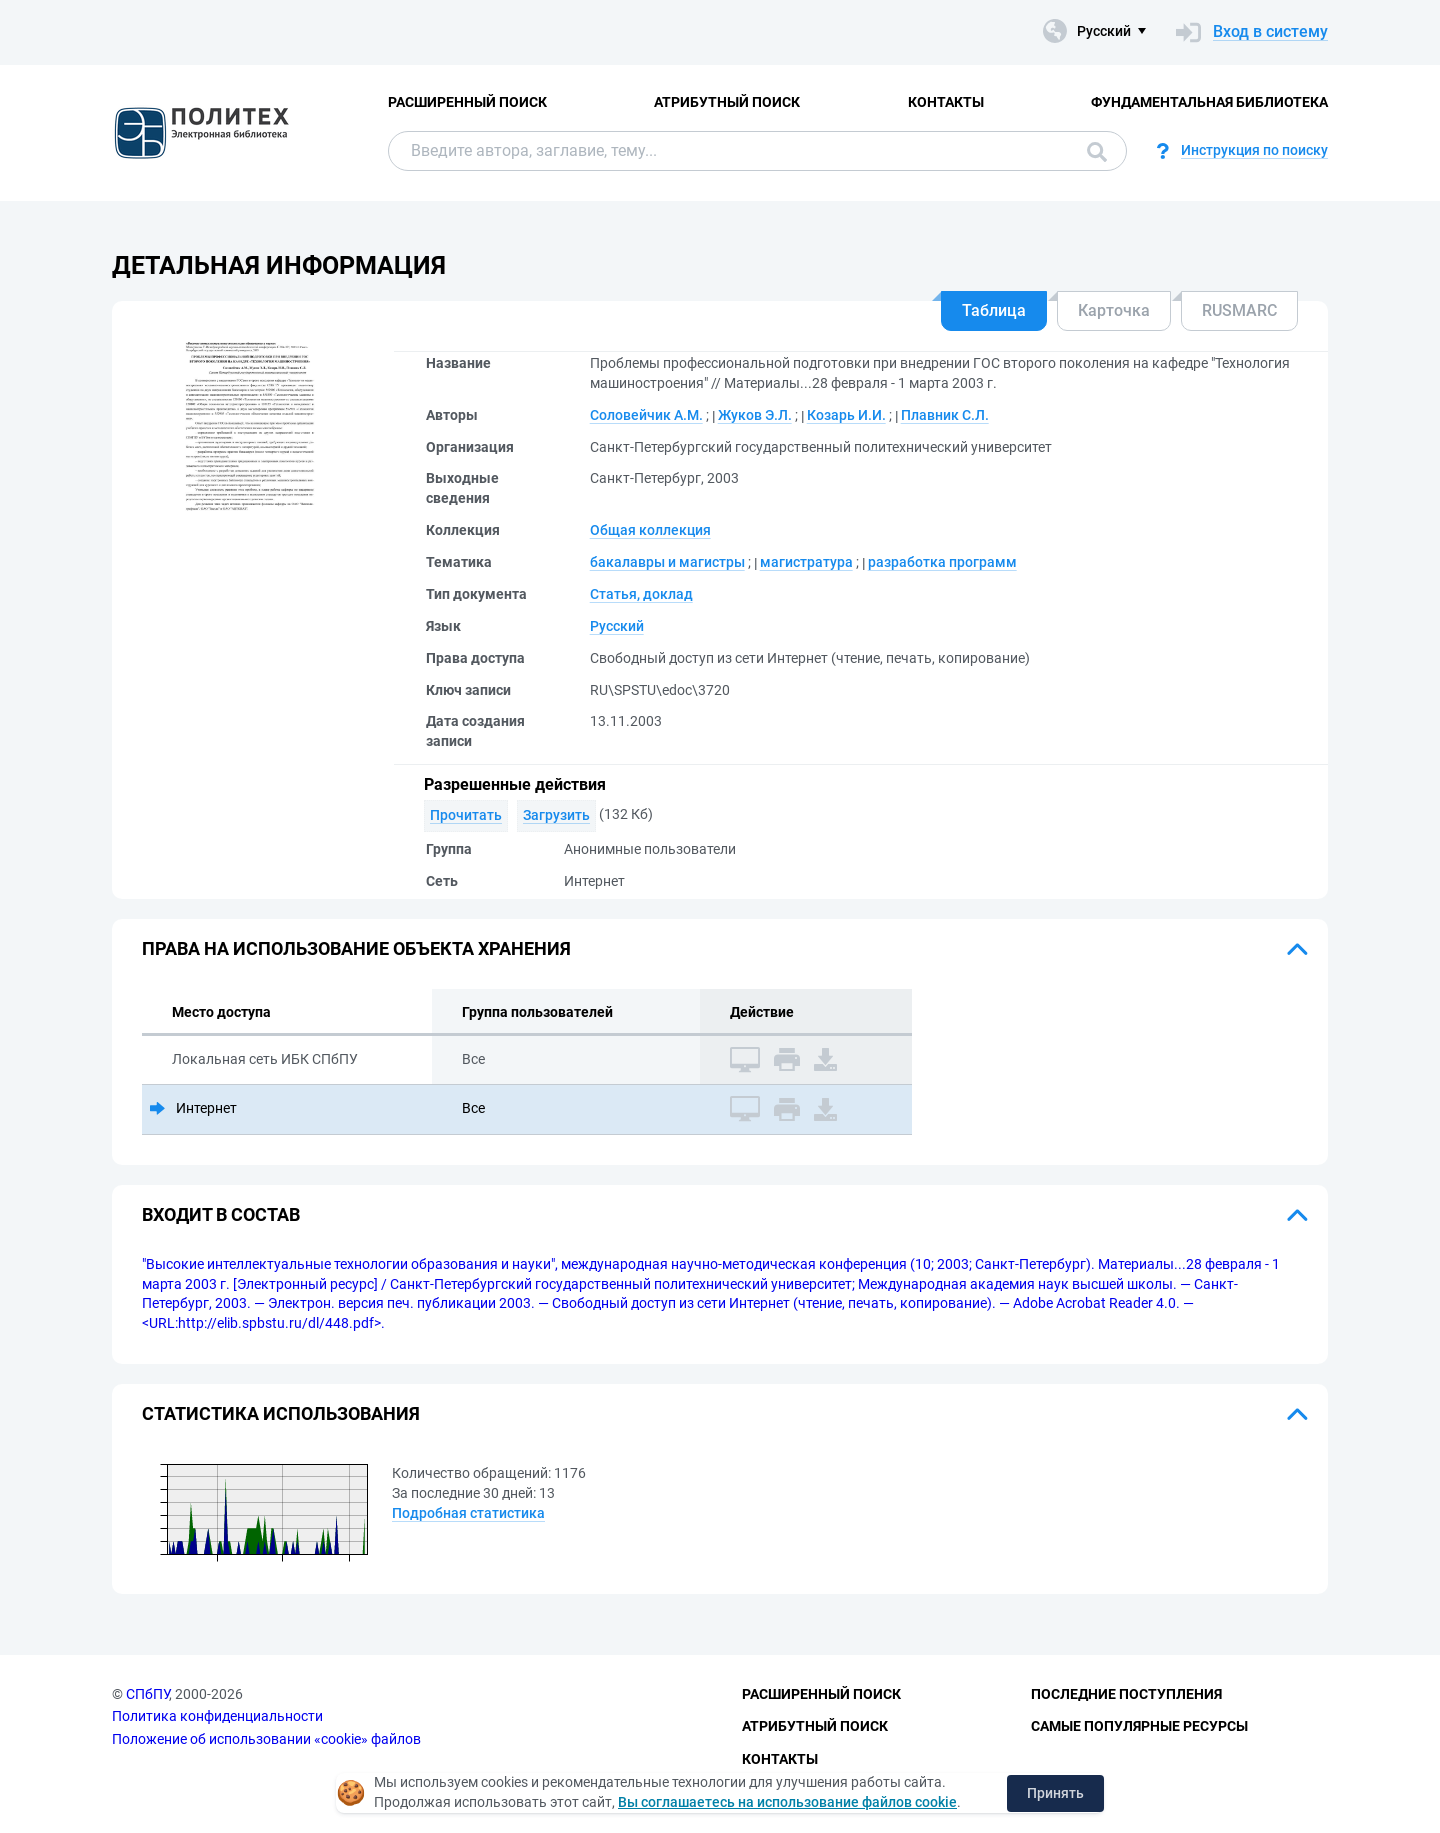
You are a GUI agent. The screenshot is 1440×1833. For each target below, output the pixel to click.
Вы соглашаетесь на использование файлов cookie (787, 1802)
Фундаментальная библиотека (1209, 102)
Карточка (1114, 310)
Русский (617, 626)
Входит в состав (221, 1214)
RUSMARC (1239, 310)
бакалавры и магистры (667, 562)
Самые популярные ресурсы (1139, 1726)
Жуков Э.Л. (755, 415)
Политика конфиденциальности (217, 1716)
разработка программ (942, 562)
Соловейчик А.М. (646, 415)
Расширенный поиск (467, 102)
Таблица (994, 310)
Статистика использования (281, 1413)
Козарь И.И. (846, 415)
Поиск (1097, 152)
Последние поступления (1126, 1694)
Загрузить (556, 815)
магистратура (806, 562)
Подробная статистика (468, 1513)
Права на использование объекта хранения (356, 948)
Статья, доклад (641, 594)
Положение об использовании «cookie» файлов (266, 1739)
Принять (1055, 1793)
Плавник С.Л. (945, 415)
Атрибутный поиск (727, 102)
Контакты (946, 102)
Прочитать (466, 815)
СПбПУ (147, 1694)
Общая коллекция (650, 530)
